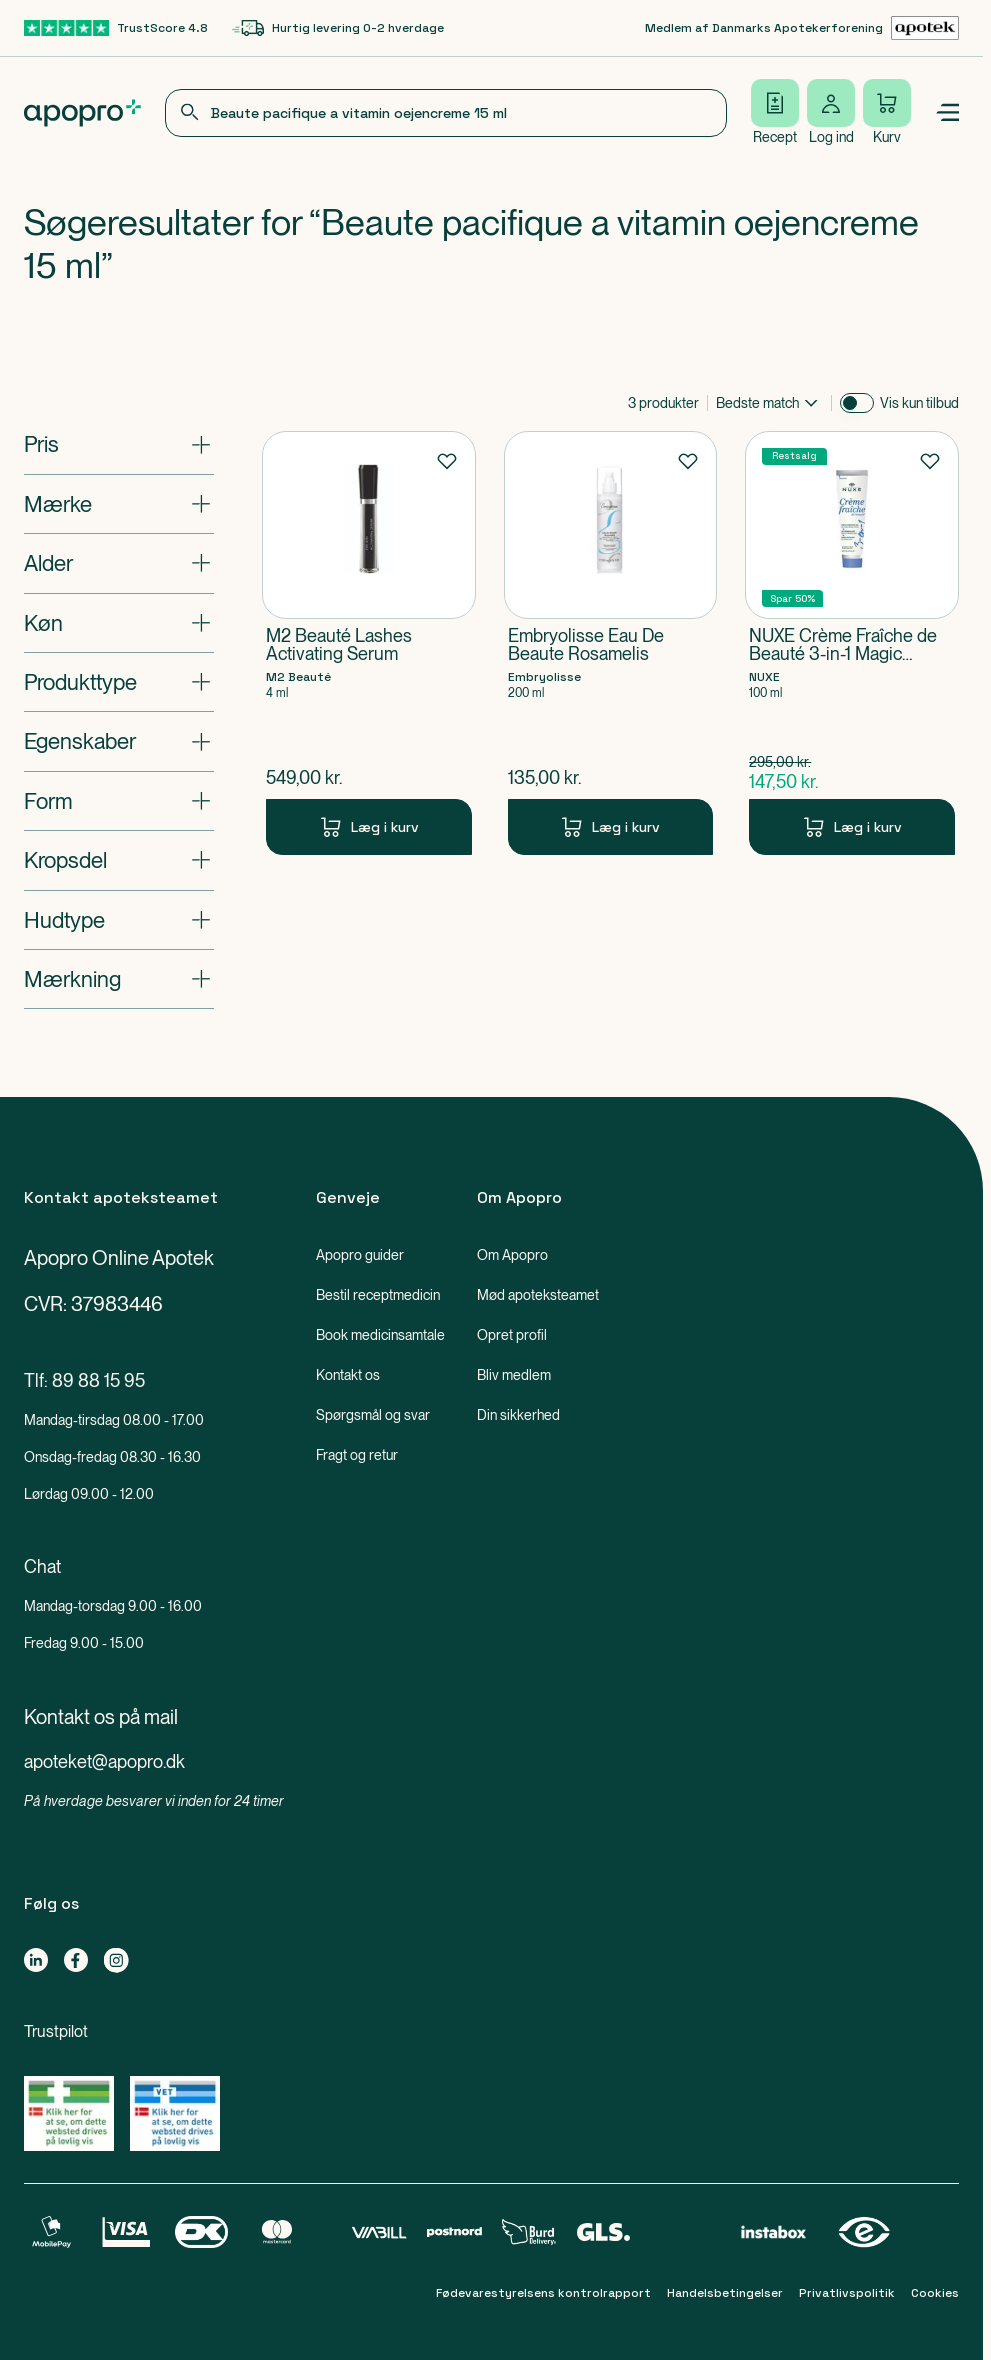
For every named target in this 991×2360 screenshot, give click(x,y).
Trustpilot (56, 2031)
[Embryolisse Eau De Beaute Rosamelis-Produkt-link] (611, 643)
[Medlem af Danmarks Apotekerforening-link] (802, 28)
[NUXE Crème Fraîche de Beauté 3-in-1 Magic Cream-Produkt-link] (852, 643)
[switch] (857, 403)
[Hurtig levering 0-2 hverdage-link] (338, 28)
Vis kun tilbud (919, 403)
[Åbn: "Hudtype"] (119, 920)
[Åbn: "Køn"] (119, 623)
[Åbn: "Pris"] (119, 444)
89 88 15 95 (98, 1380)
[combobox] (446, 113)
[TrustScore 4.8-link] (116, 28)
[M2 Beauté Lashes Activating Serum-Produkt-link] (369, 643)
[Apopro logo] (82, 113)
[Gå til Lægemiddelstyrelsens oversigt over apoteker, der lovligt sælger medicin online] (69, 2113)
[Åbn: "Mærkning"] (119, 979)
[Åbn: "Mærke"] (119, 504)
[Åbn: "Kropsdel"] (119, 860)
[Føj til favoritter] (447, 460)
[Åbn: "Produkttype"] (119, 682)
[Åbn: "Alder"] (119, 563)
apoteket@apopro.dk (104, 1761)
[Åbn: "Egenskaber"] (119, 741)
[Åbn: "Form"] (119, 801)
